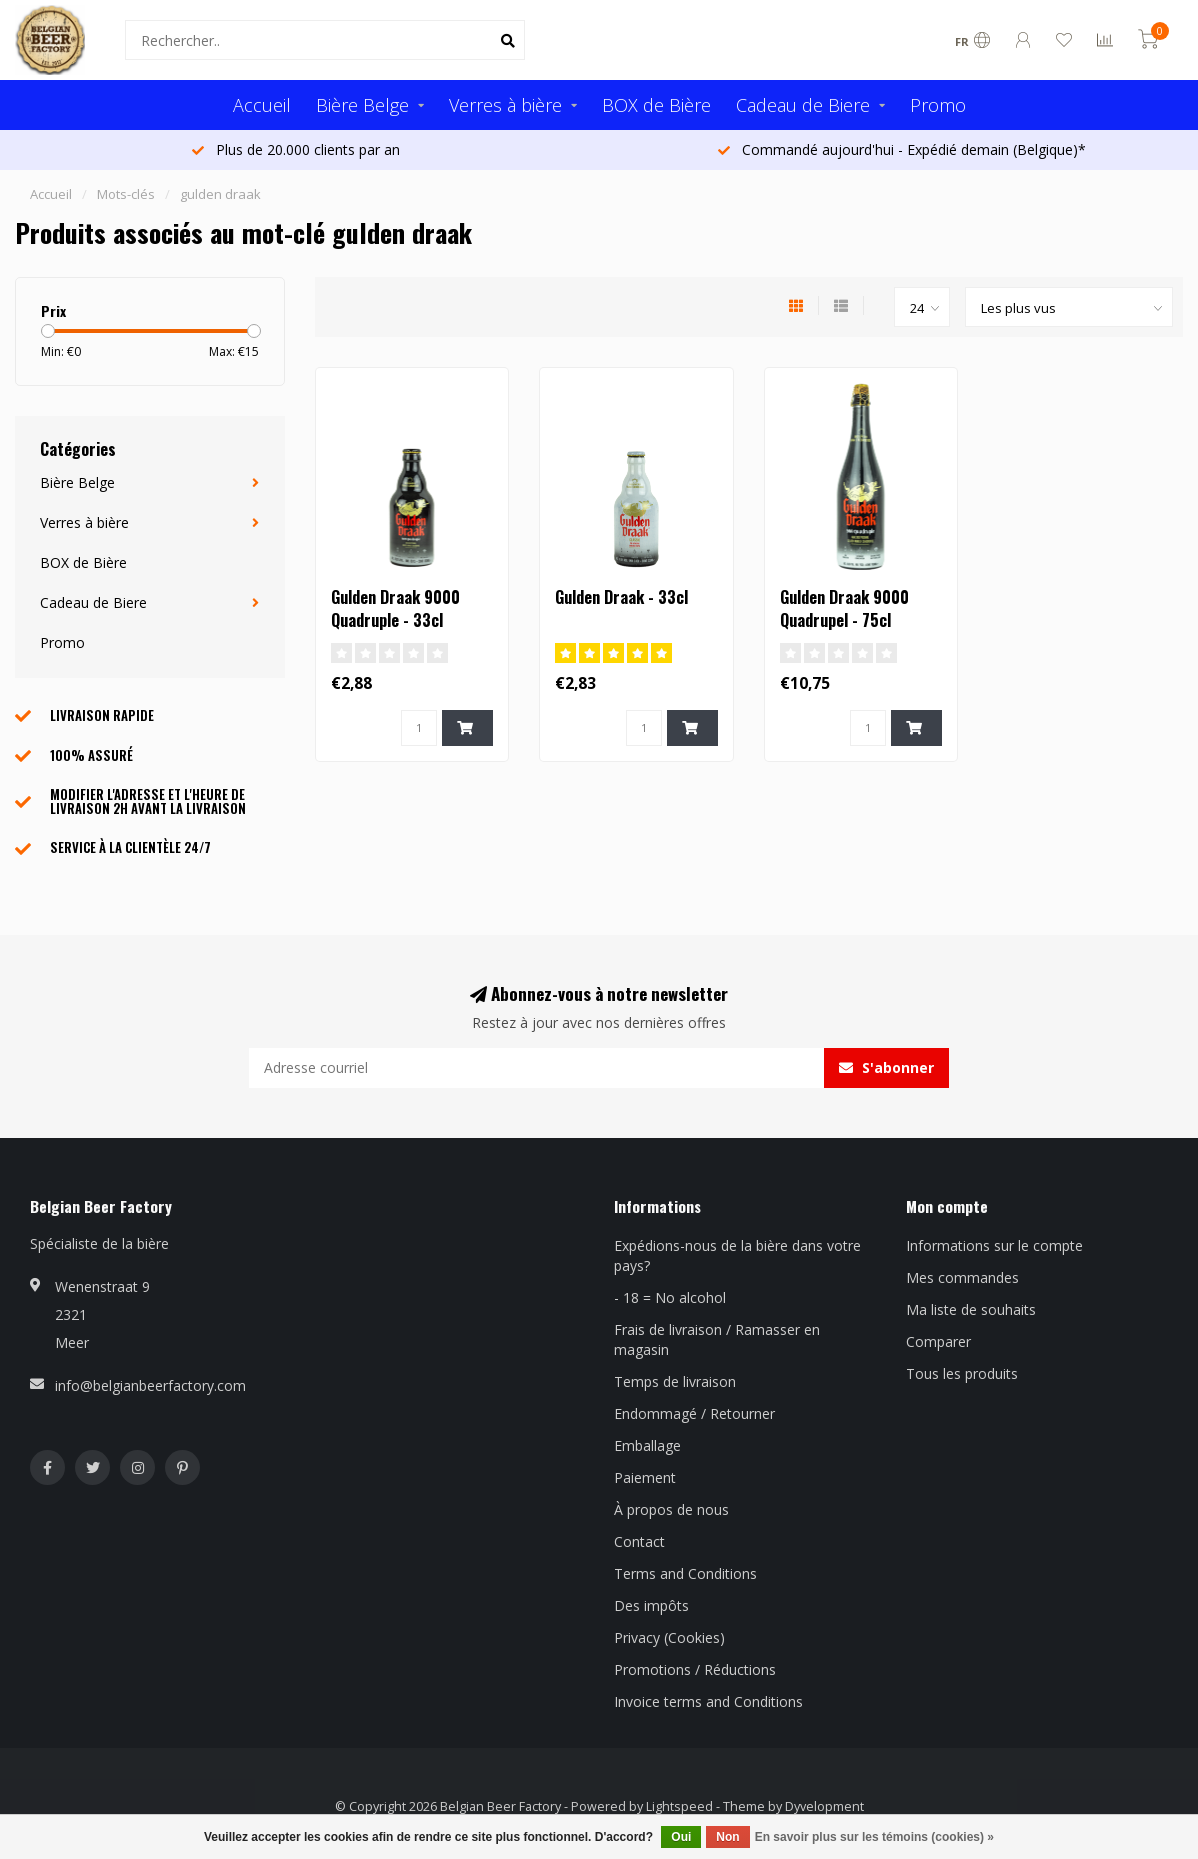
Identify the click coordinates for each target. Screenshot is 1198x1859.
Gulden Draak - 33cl (621, 597)
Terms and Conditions (685, 1573)
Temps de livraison (675, 1381)
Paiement (645, 1477)
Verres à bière (505, 105)
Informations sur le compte (994, 1245)
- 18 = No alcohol (670, 1297)
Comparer (938, 1341)
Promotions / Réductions (695, 1669)
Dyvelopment (824, 1806)
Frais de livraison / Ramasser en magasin (717, 1339)
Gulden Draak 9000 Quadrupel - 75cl (844, 608)
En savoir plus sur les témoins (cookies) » (874, 1837)
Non (727, 1837)
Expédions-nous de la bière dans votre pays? (737, 1255)
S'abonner (886, 1067)
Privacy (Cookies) (669, 1637)
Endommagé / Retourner (694, 1413)
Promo (938, 105)
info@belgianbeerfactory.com (150, 1385)
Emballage (647, 1445)
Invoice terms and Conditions (708, 1701)
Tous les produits (962, 1373)
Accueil (262, 105)
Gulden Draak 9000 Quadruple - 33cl (395, 608)
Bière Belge (362, 105)
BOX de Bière (656, 105)
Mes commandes (962, 1277)
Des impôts (651, 1605)
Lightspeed (679, 1806)
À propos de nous (671, 1509)
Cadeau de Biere (803, 105)
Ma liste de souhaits (971, 1309)
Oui (681, 1837)
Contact (639, 1541)
